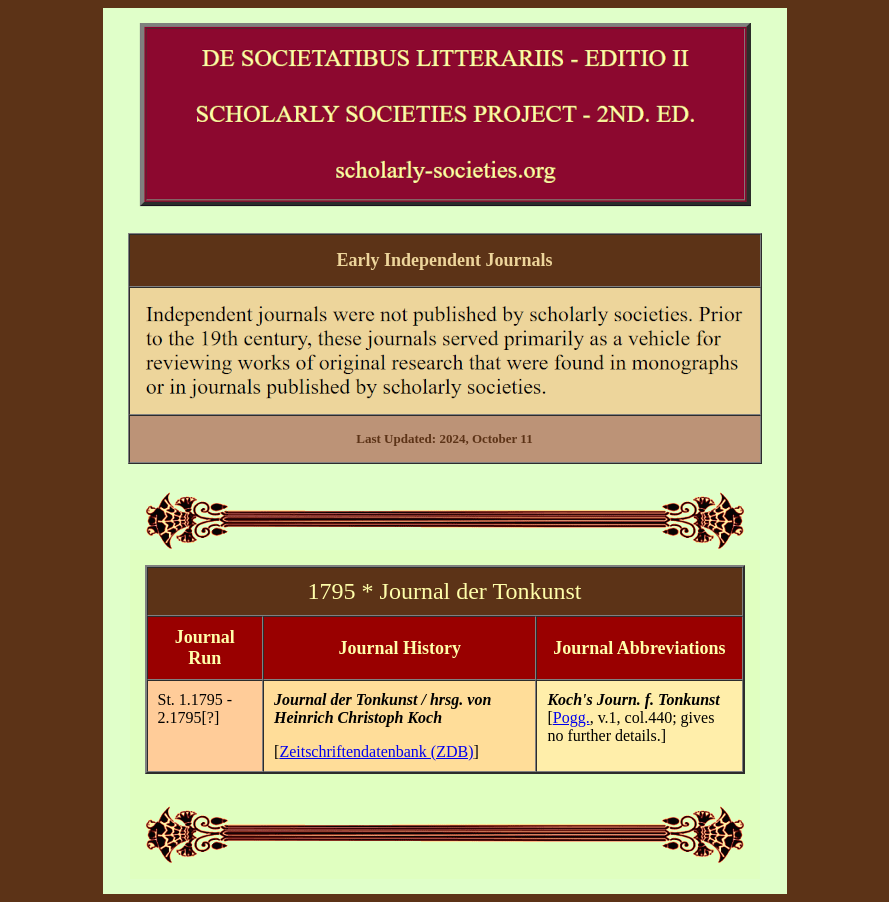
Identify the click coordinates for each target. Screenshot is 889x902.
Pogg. (571, 717)
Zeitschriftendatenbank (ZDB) (376, 751)
